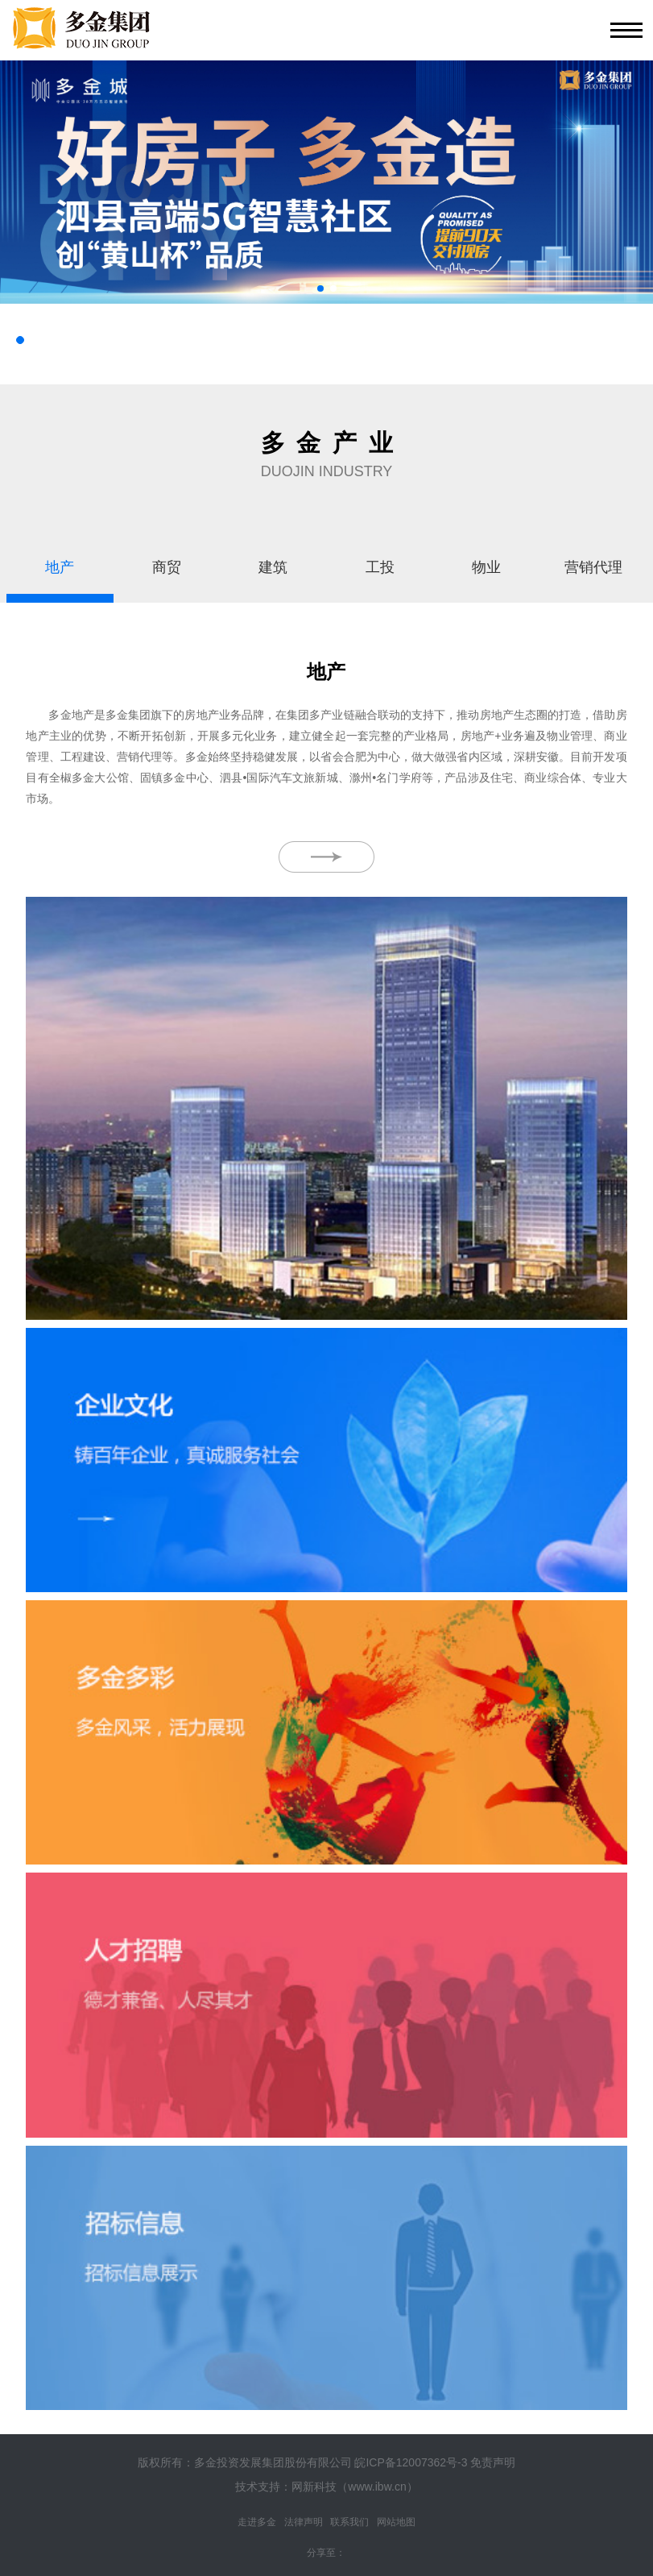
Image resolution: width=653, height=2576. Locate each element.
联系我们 (349, 2522)
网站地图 (396, 2522)
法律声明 (303, 2522)
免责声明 (492, 2462)
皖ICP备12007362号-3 (410, 2462)
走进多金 (257, 2522)
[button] (320, 288)
